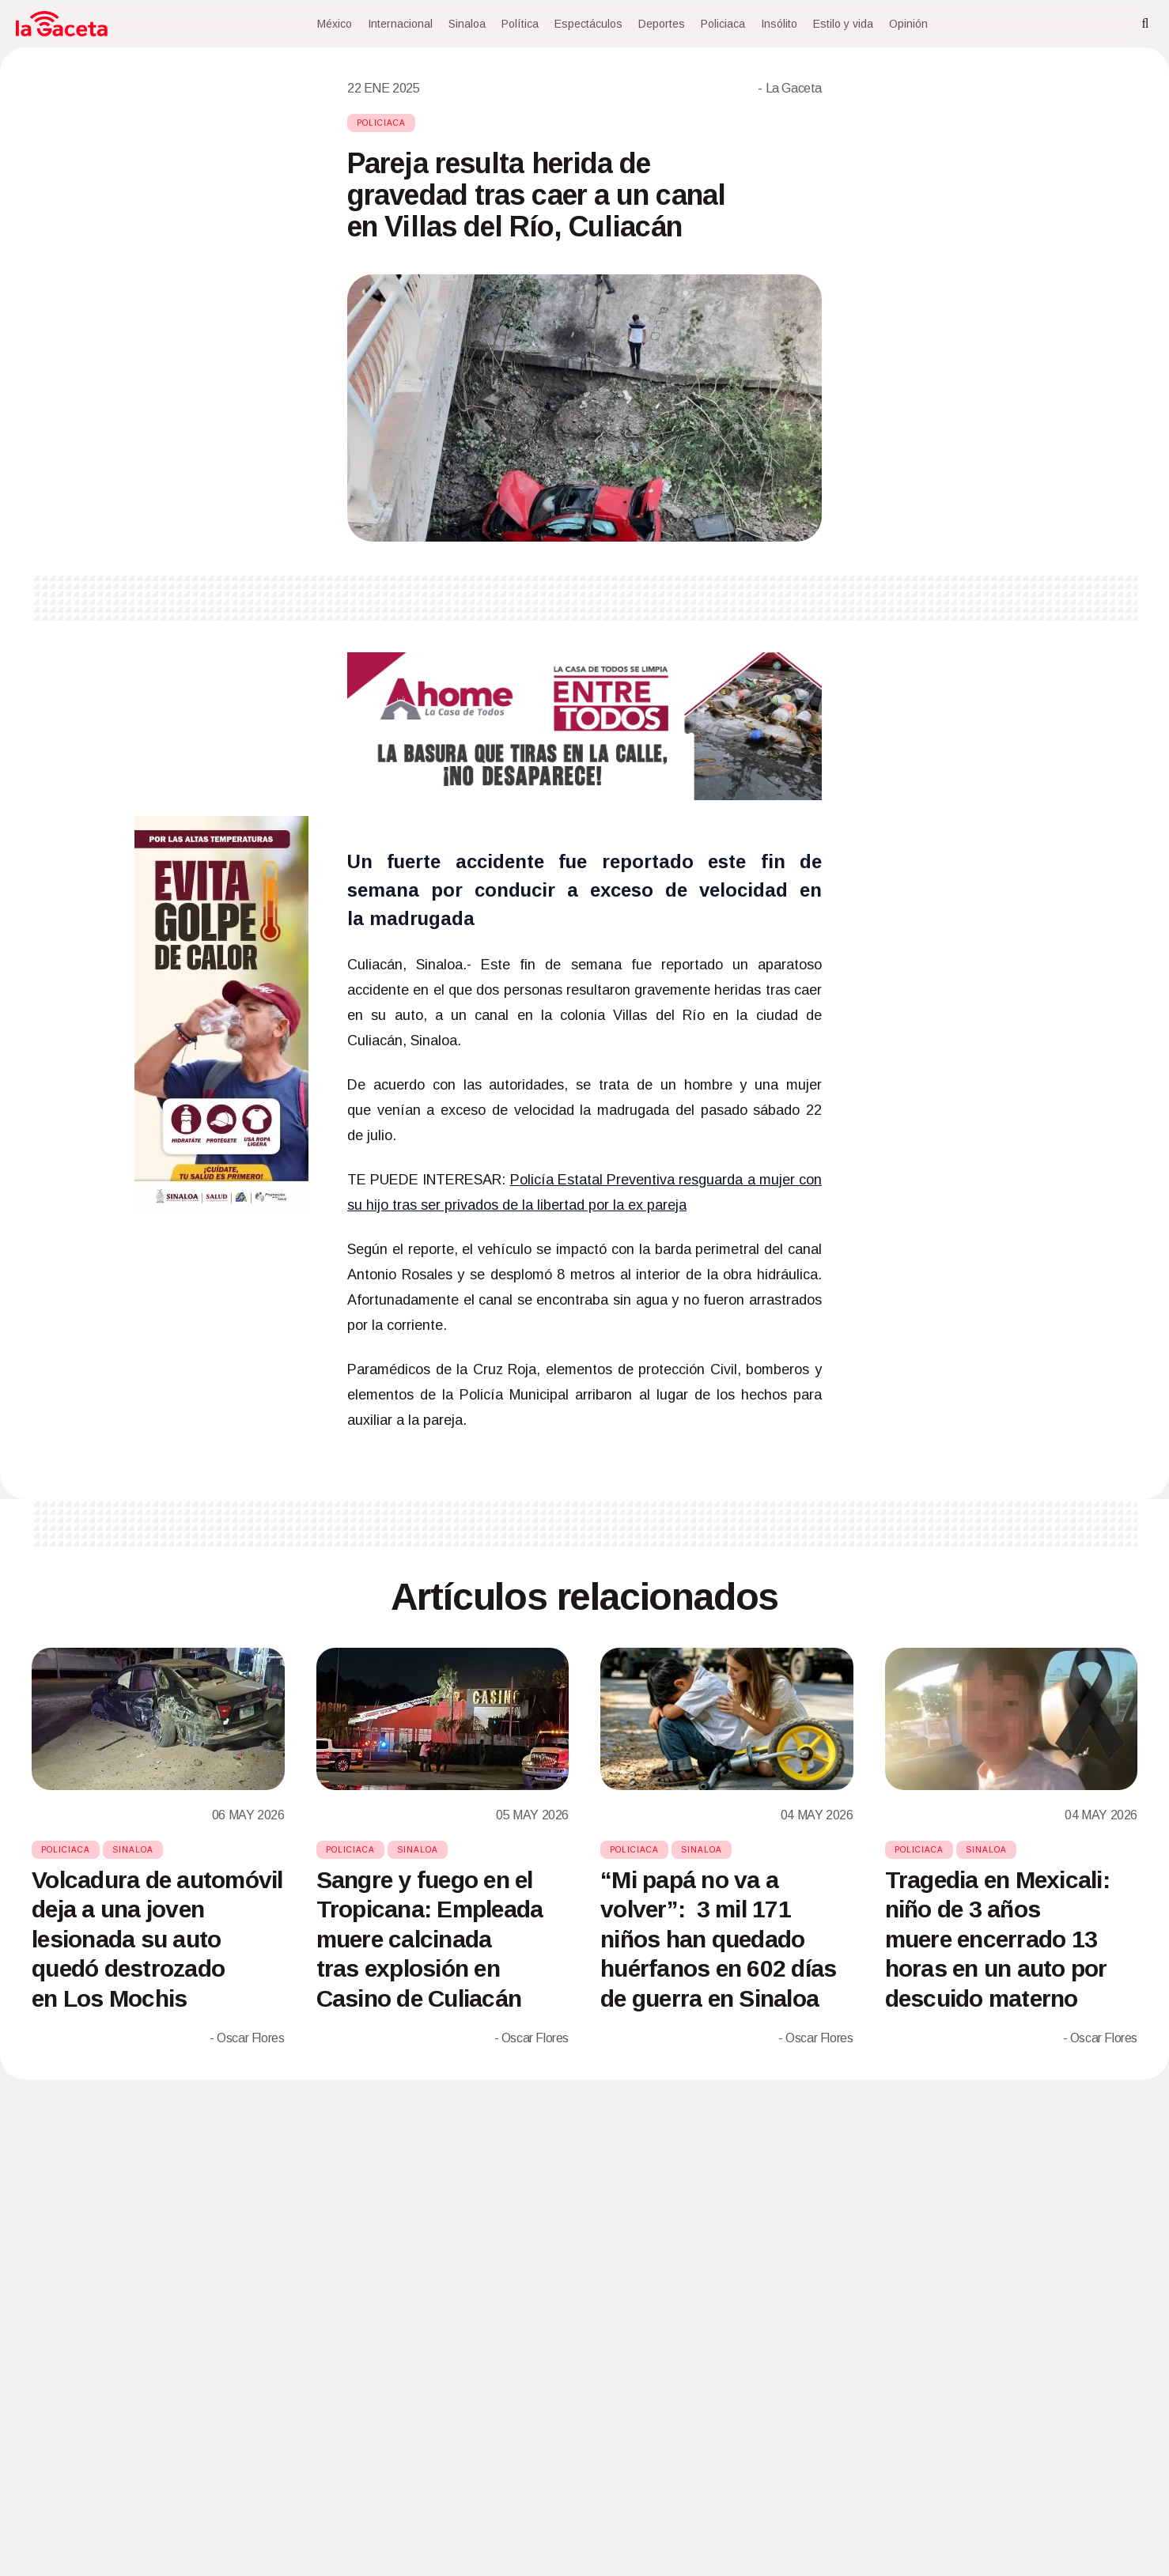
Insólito (779, 23)
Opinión (908, 23)
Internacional (400, 23)
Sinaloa (467, 23)
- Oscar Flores (247, 2038)
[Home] (62, 23)
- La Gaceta (790, 88)
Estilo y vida (843, 23)
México (334, 23)
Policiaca (723, 23)
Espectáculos (588, 23)
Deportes (661, 23)
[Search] (1145, 23)
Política (520, 23)
